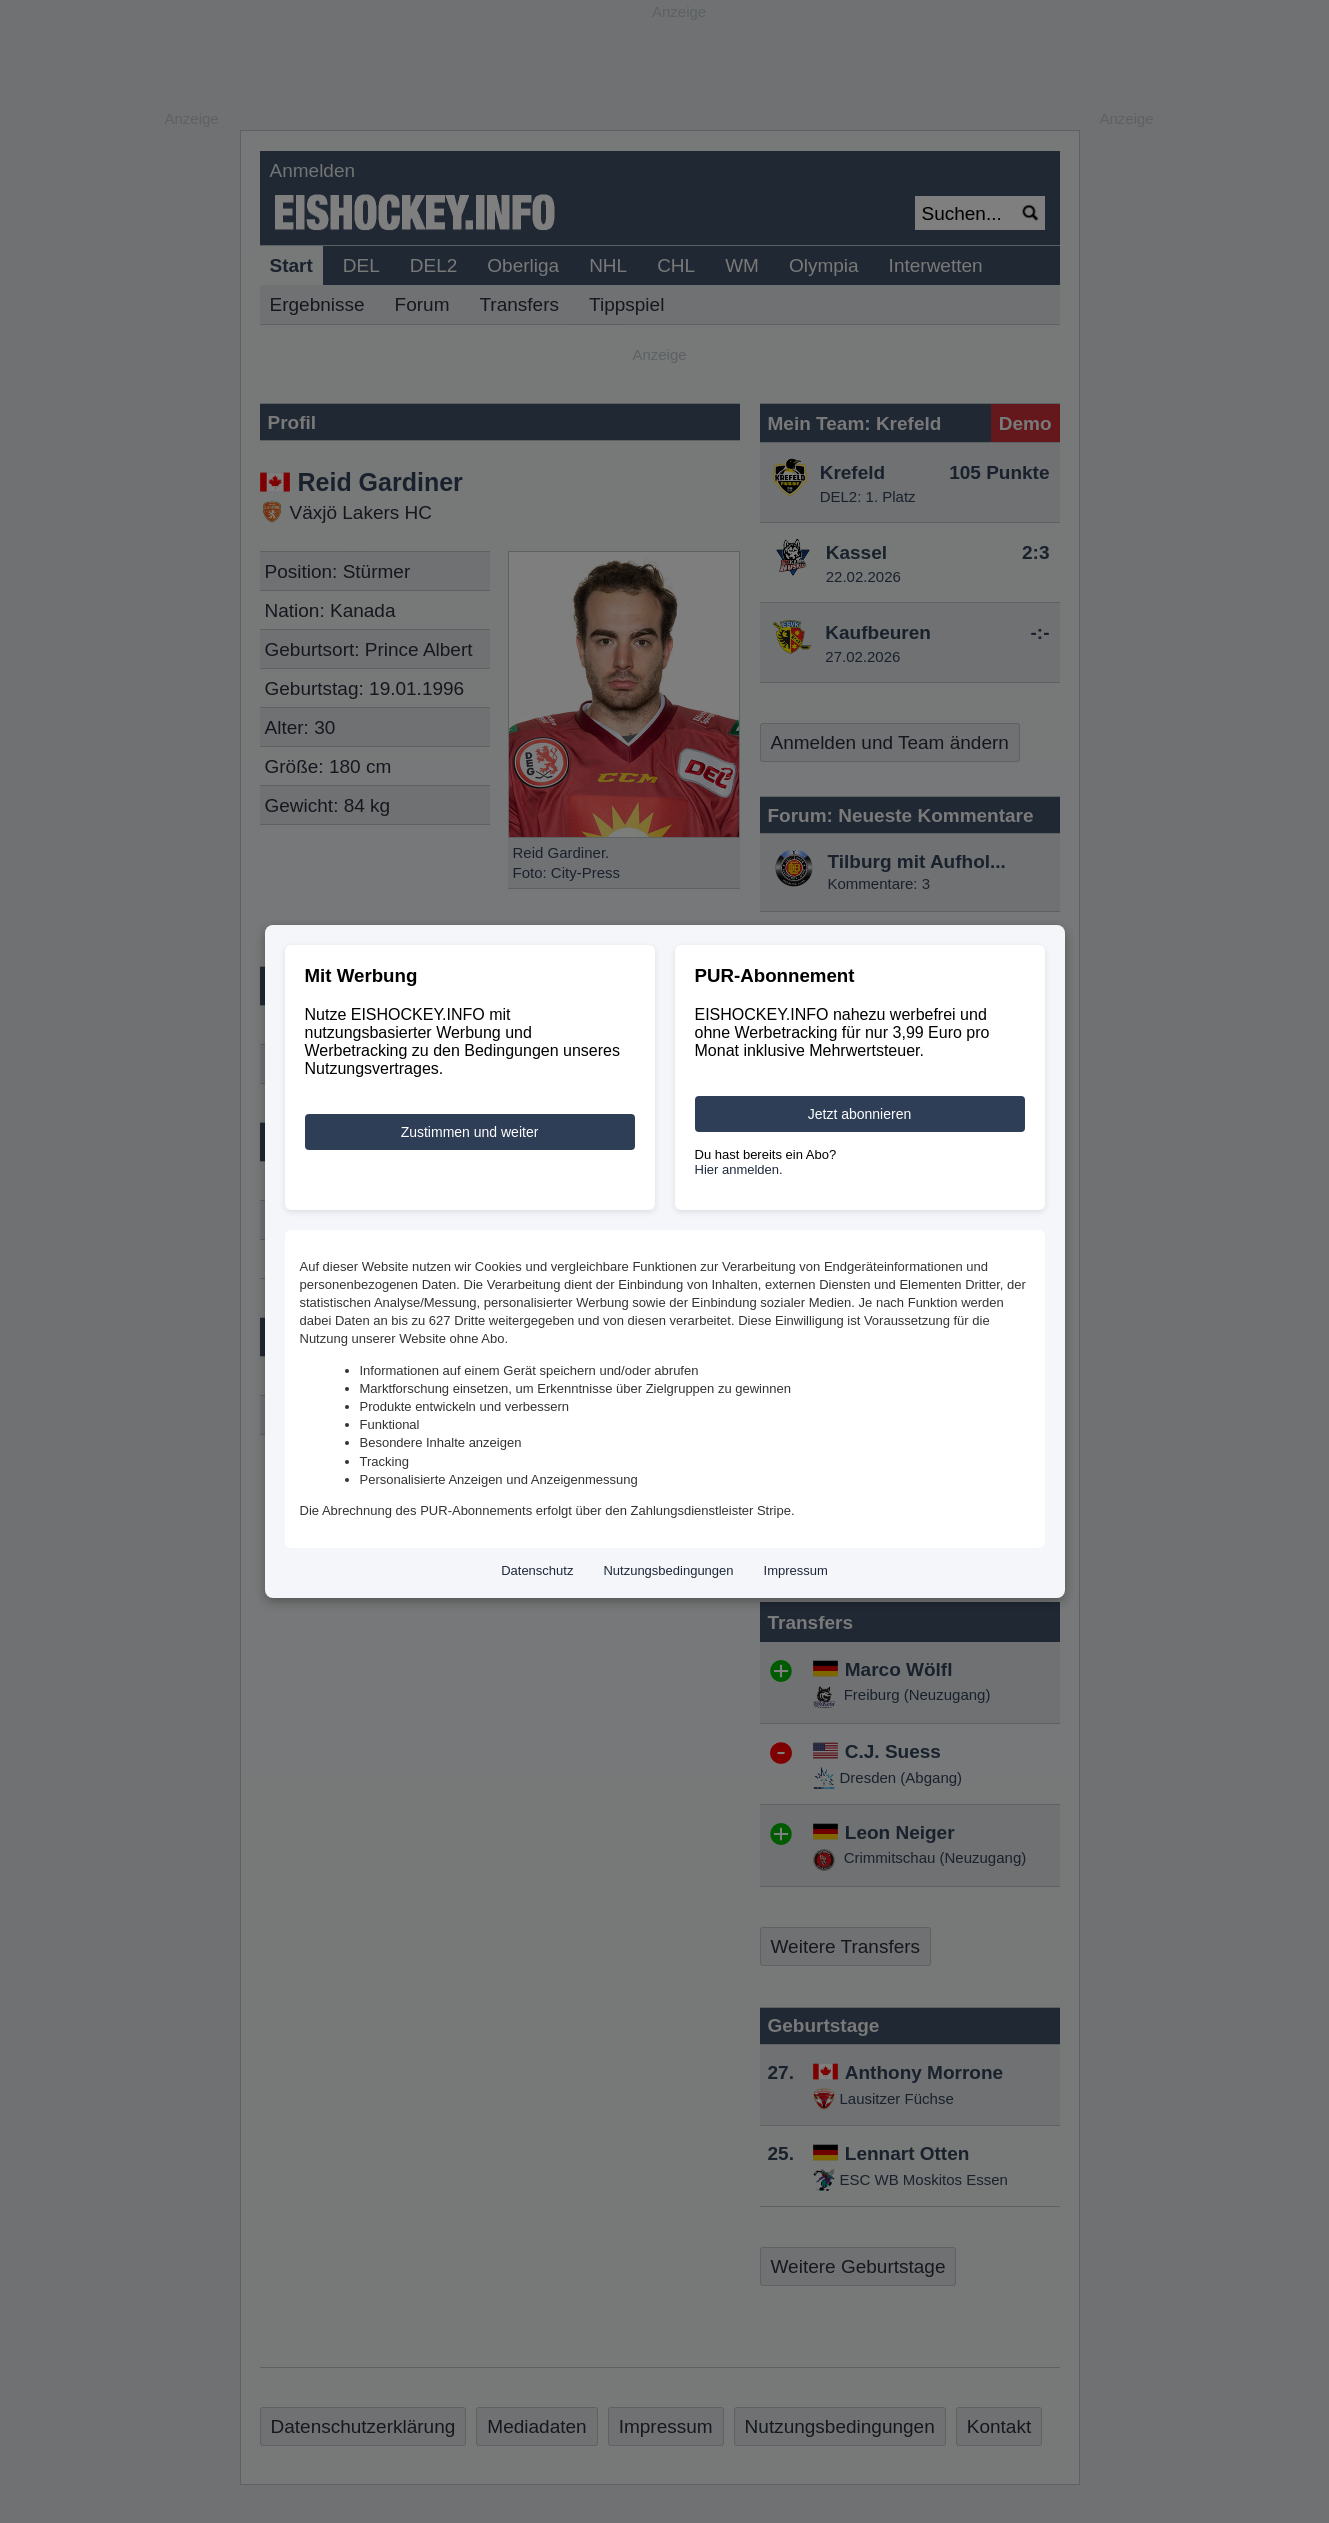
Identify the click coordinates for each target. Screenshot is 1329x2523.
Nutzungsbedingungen (668, 1570)
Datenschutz (537, 1570)
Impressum (796, 1570)
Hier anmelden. (739, 1169)
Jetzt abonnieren (860, 1114)
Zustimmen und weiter (470, 1132)
